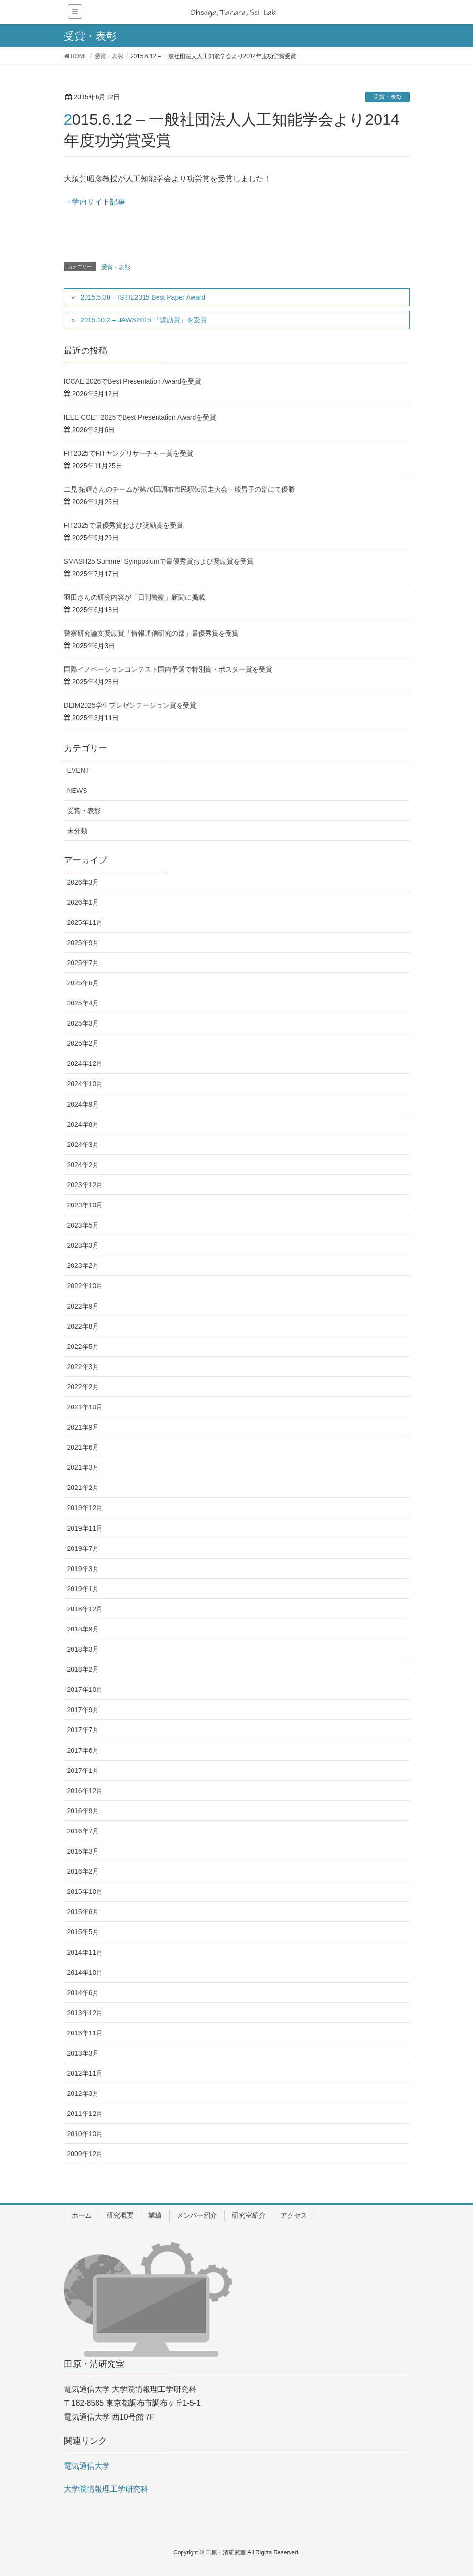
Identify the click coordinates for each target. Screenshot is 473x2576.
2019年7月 (83, 1548)
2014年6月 (83, 1993)
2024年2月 (83, 1165)
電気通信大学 (87, 2466)
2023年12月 (85, 1185)
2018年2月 (83, 1669)
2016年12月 (85, 1791)
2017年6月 (83, 1750)
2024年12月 (85, 1063)
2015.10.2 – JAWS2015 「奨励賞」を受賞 (143, 320)
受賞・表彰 (387, 97)
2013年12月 (85, 2013)
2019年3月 (83, 1568)
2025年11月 (85, 922)
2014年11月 (85, 1952)
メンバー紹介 (197, 2215)
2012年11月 (85, 2073)
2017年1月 (83, 1770)
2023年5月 (83, 1225)
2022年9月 (83, 1306)
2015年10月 (85, 1891)
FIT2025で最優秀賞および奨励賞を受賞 (123, 525)
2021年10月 (85, 1407)
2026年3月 (83, 882)
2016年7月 (83, 1831)
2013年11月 (85, 2033)
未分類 (77, 831)
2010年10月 (85, 2134)
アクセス (293, 2215)
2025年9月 (83, 942)
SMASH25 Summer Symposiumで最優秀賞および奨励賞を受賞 (159, 561)
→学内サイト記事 (94, 202)
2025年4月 (83, 1003)
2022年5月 (83, 1346)
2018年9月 (83, 1629)
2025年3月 (83, 1023)
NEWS (77, 790)
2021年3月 (83, 1467)
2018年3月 (83, 1649)
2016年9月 (83, 1811)
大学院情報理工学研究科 (106, 2489)
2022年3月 (83, 1367)
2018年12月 (85, 1609)
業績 (155, 2215)
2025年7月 (83, 963)
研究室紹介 (249, 2215)
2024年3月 (83, 1144)
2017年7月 (83, 1730)
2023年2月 (83, 1265)
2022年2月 (83, 1387)
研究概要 (120, 2215)
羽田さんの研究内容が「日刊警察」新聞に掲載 (134, 597)
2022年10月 (85, 1285)
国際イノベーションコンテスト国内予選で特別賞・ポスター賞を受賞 (168, 669)
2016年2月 (83, 1871)
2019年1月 (83, 1589)
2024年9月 (83, 1104)
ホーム (82, 2215)
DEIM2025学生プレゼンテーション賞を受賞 (130, 705)
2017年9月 (83, 1709)
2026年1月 (83, 902)
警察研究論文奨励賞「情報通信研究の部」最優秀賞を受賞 (151, 633)
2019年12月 (85, 1508)
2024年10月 (85, 1083)
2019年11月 (85, 1528)
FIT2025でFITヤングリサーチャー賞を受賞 (128, 453)
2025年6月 (83, 983)
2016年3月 (83, 1851)
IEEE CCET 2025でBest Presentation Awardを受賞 (140, 417)
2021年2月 (83, 1487)
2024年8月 (83, 1124)
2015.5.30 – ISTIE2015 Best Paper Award (142, 297)
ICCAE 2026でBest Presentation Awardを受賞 (133, 381)
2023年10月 (85, 1205)
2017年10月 (85, 1689)
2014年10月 (85, 1972)
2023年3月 (83, 1245)
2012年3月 (83, 2093)
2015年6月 (83, 1911)
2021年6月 (83, 1447)
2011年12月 (85, 2113)
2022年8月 (83, 1326)
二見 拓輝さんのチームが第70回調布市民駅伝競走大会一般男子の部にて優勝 (179, 489)
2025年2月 (83, 1043)
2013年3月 (83, 2053)
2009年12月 (85, 2154)
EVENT (78, 770)
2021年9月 (83, 1427)
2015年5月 (83, 1932)
